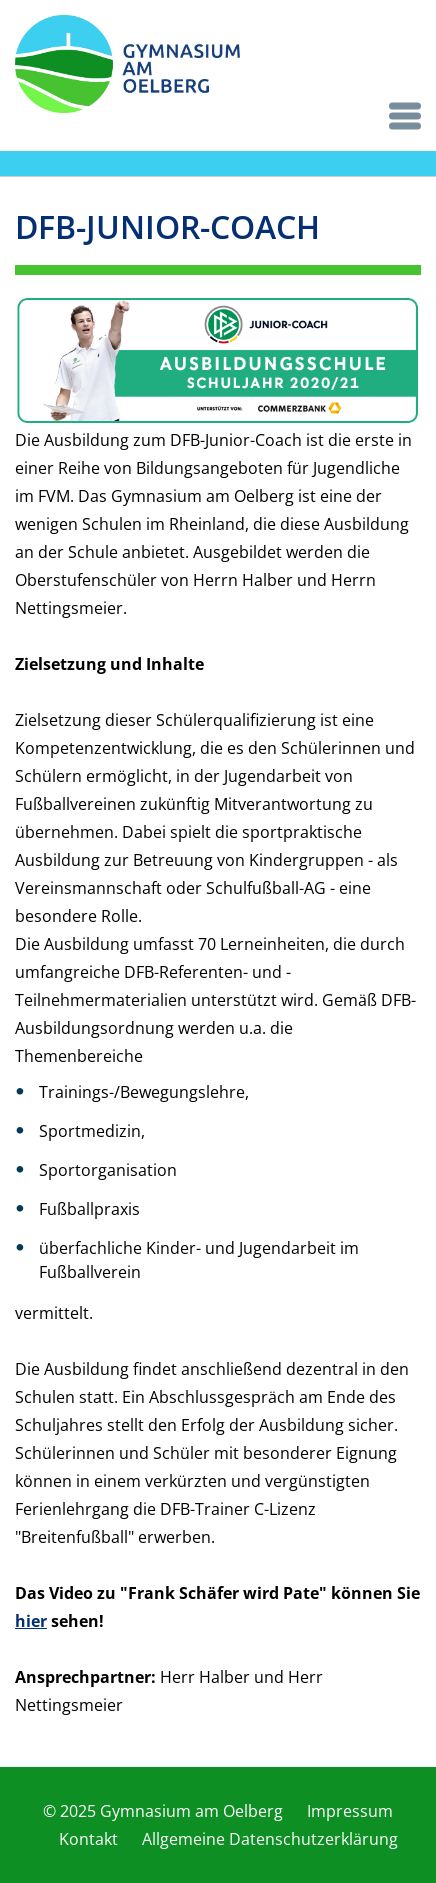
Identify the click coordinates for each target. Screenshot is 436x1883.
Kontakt (88, 1839)
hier (31, 1621)
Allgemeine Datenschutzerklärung (270, 1839)
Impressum (350, 1811)
